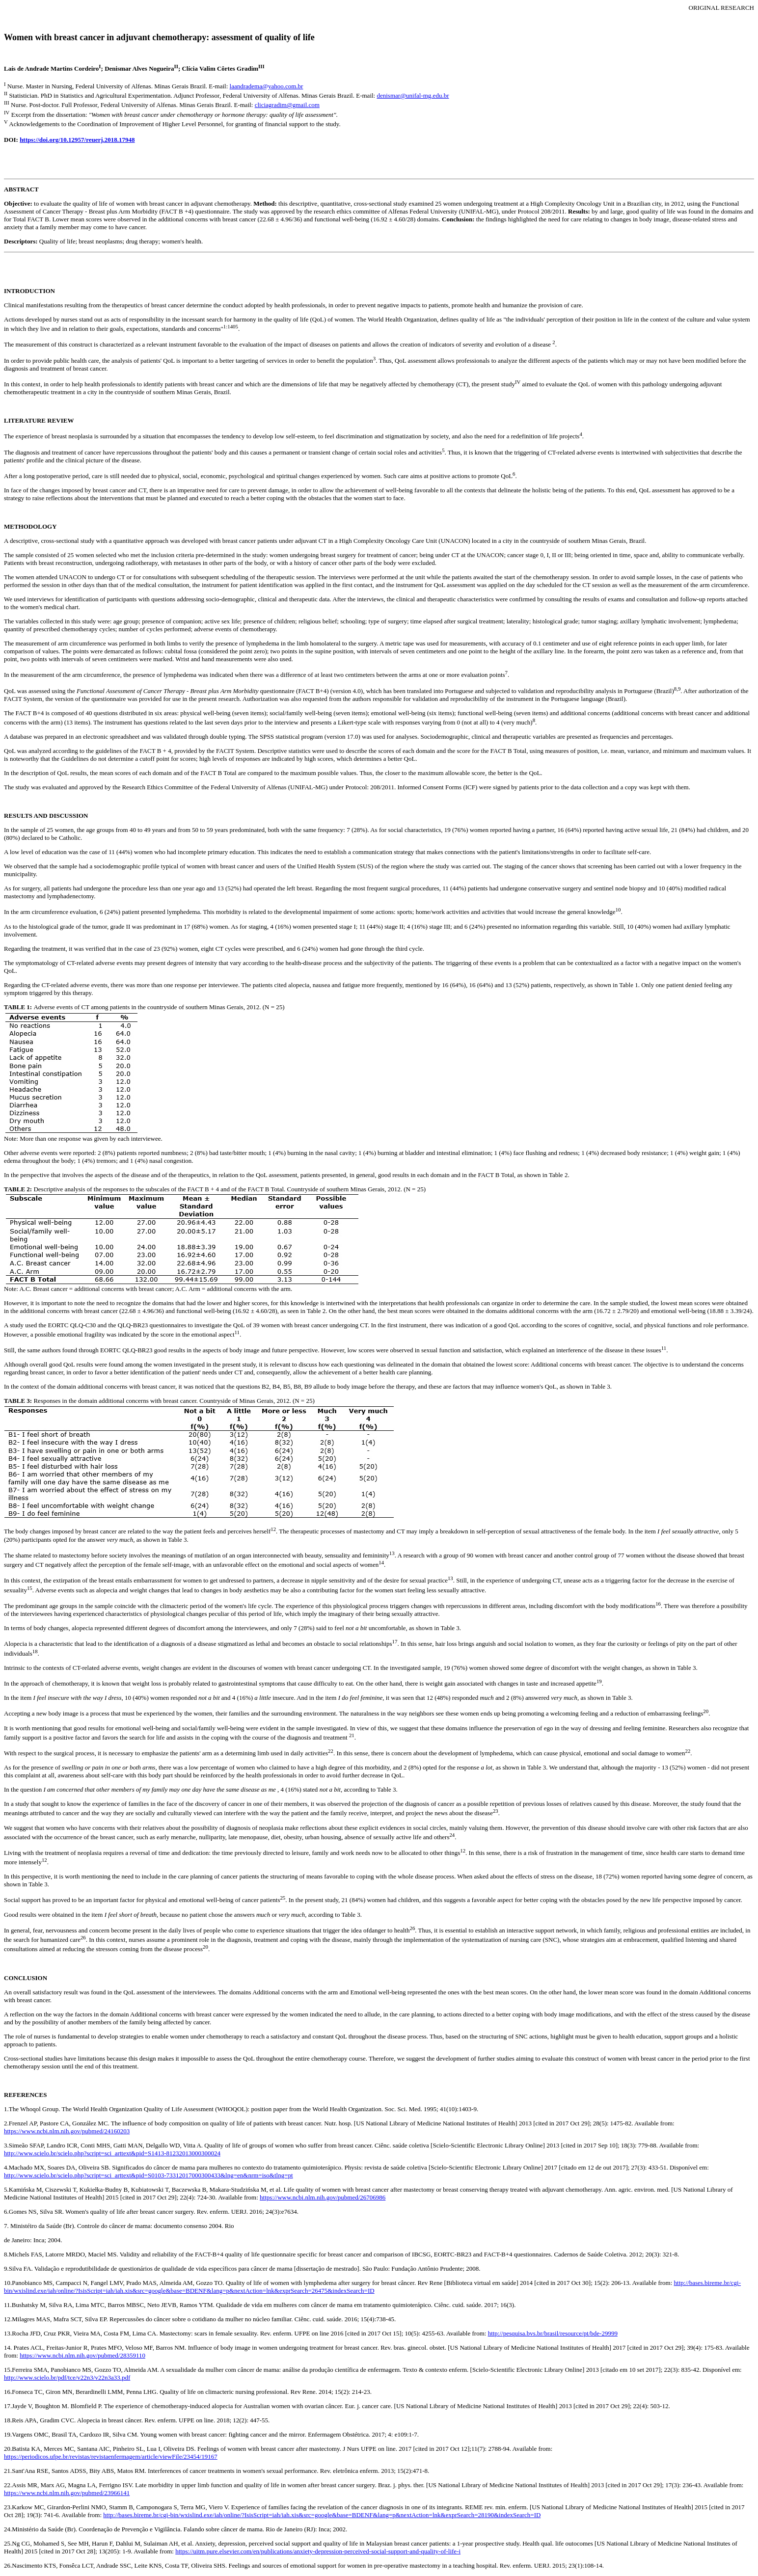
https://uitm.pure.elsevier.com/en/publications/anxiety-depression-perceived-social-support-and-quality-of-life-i (317, 2551)
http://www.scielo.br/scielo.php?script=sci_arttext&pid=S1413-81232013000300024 (112, 2153)
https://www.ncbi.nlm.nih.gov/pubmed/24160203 (67, 2131)
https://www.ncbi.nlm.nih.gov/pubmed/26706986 (322, 2197)
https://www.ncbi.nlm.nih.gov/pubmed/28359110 (82, 2355)
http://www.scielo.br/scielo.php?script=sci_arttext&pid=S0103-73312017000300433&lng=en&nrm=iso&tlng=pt (148, 2175)
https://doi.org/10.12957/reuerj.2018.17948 (77, 139)
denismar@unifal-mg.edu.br (413, 95)
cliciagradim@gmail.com (287, 104)
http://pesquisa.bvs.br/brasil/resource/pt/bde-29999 (553, 2333)
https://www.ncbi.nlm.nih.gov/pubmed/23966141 (67, 2492)
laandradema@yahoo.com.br (266, 86)
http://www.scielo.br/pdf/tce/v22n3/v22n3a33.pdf (67, 2377)
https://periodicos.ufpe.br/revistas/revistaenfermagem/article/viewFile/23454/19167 (110, 2456)
